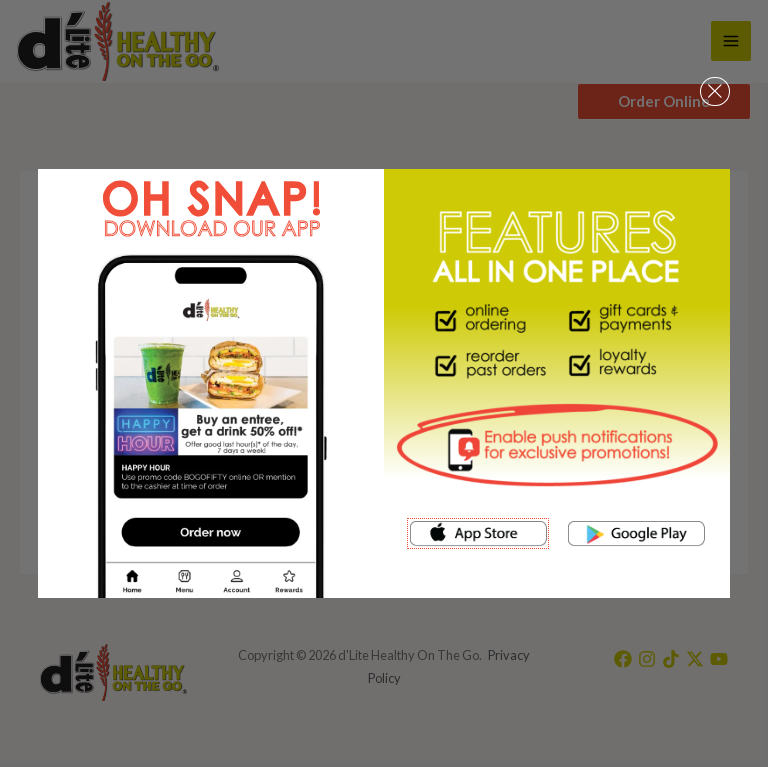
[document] (384, 383)
